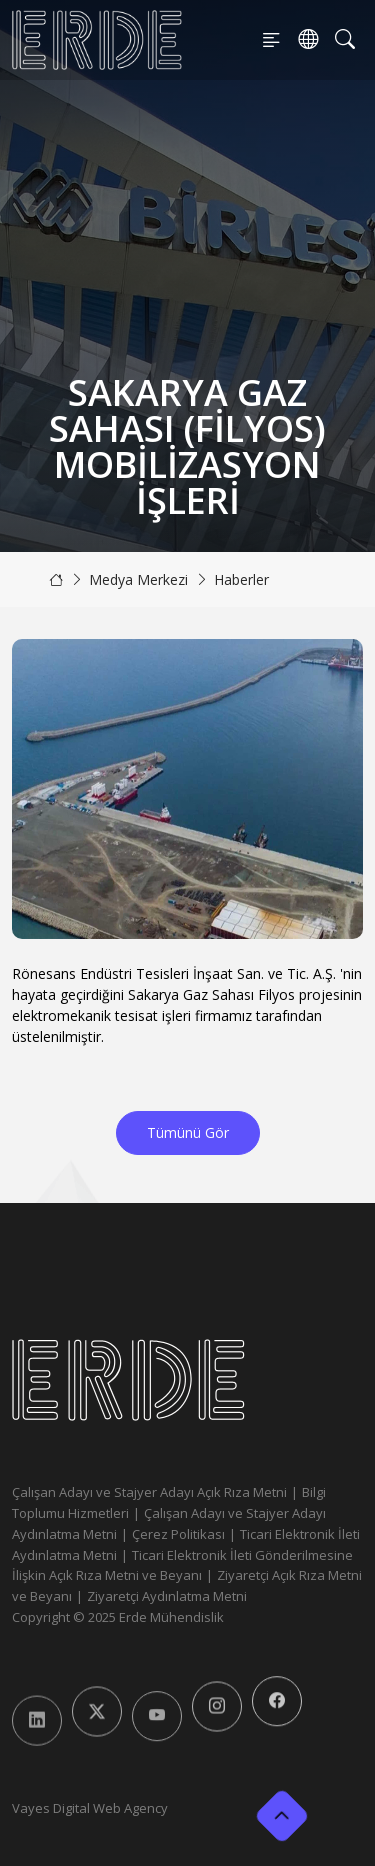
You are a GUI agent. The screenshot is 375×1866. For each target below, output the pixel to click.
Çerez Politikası (178, 1534)
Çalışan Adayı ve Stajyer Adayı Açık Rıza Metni (149, 1492)
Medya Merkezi (138, 579)
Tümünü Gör (188, 1132)
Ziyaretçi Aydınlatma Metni (167, 1596)
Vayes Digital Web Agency (90, 1808)
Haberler (241, 579)
